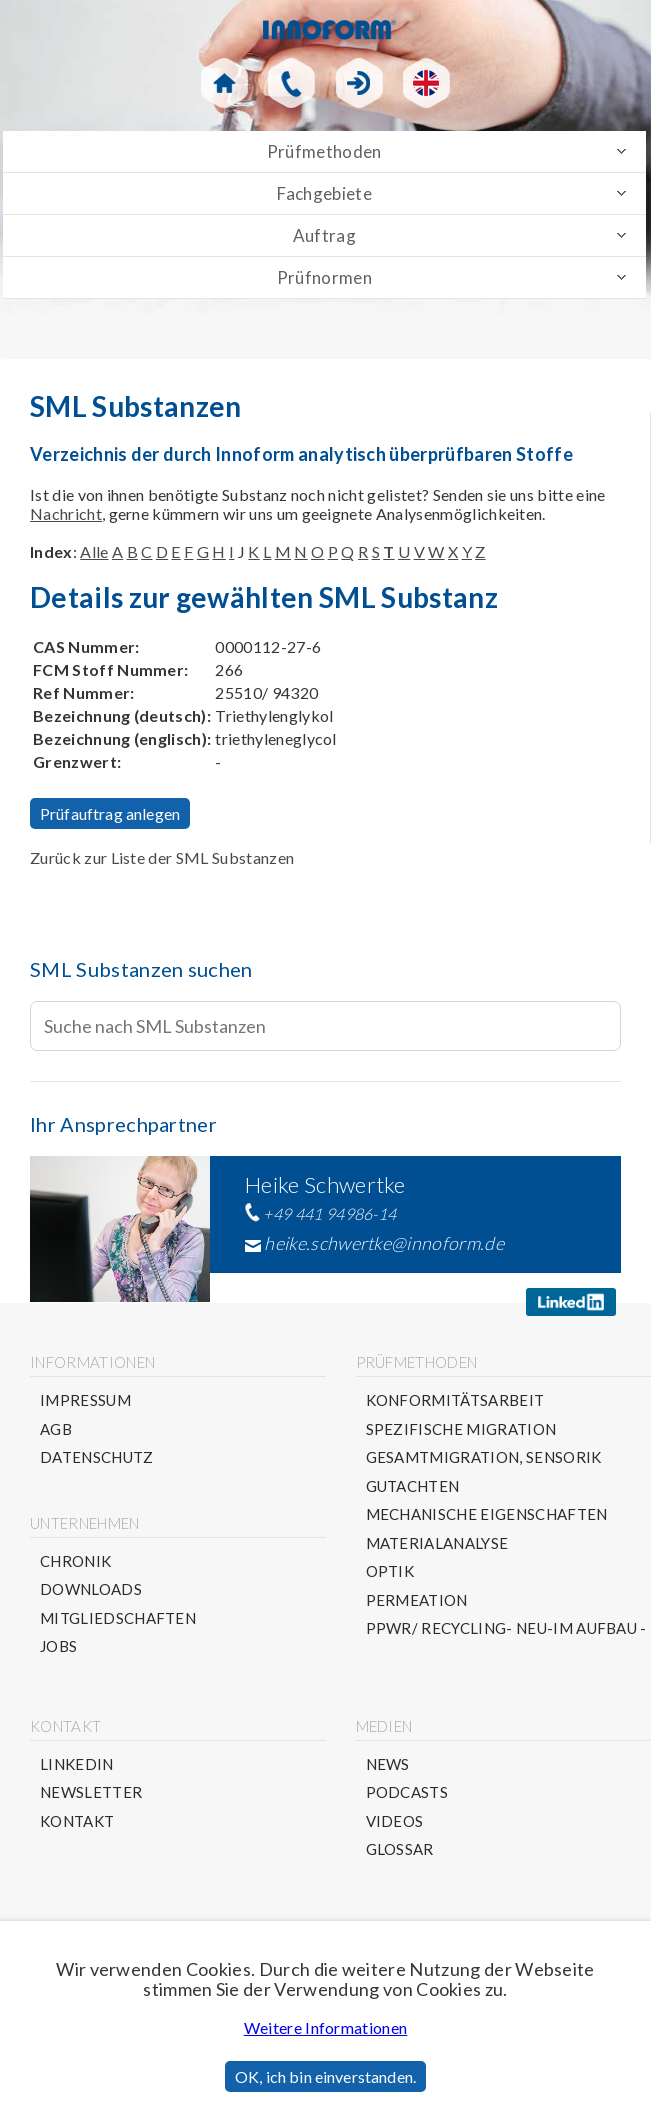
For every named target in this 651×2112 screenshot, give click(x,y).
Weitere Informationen (326, 2027)
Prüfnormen (324, 277)
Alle (94, 551)
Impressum (85, 1400)
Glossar (400, 1849)
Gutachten (413, 1486)
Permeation (417, 1600)
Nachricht (66, 513)
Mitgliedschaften (118, 1618)
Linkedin (77, 1764)
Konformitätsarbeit (455, 1400)
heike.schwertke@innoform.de (384, 1243)
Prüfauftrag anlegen (110, 813)
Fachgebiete (325, 193)
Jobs (58, 1646)
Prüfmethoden (324, 151)
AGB (56, 1429)
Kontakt (77, 1821)
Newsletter (91, 1792)
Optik (390, 1571)
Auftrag (324, 235)
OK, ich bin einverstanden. (325, 2076)
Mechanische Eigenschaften (487, 1514)
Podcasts (407, 1792)
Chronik (75, 1561)
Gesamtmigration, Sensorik (484, 1457)
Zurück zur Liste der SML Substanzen (162, 857)
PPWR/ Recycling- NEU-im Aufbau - (506, 1628)
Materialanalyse (437, 1543)
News (388, 1764)
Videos (395, 1821)
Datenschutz (97, 1457)
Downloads (91, 1589)
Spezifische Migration (461, 1429)
